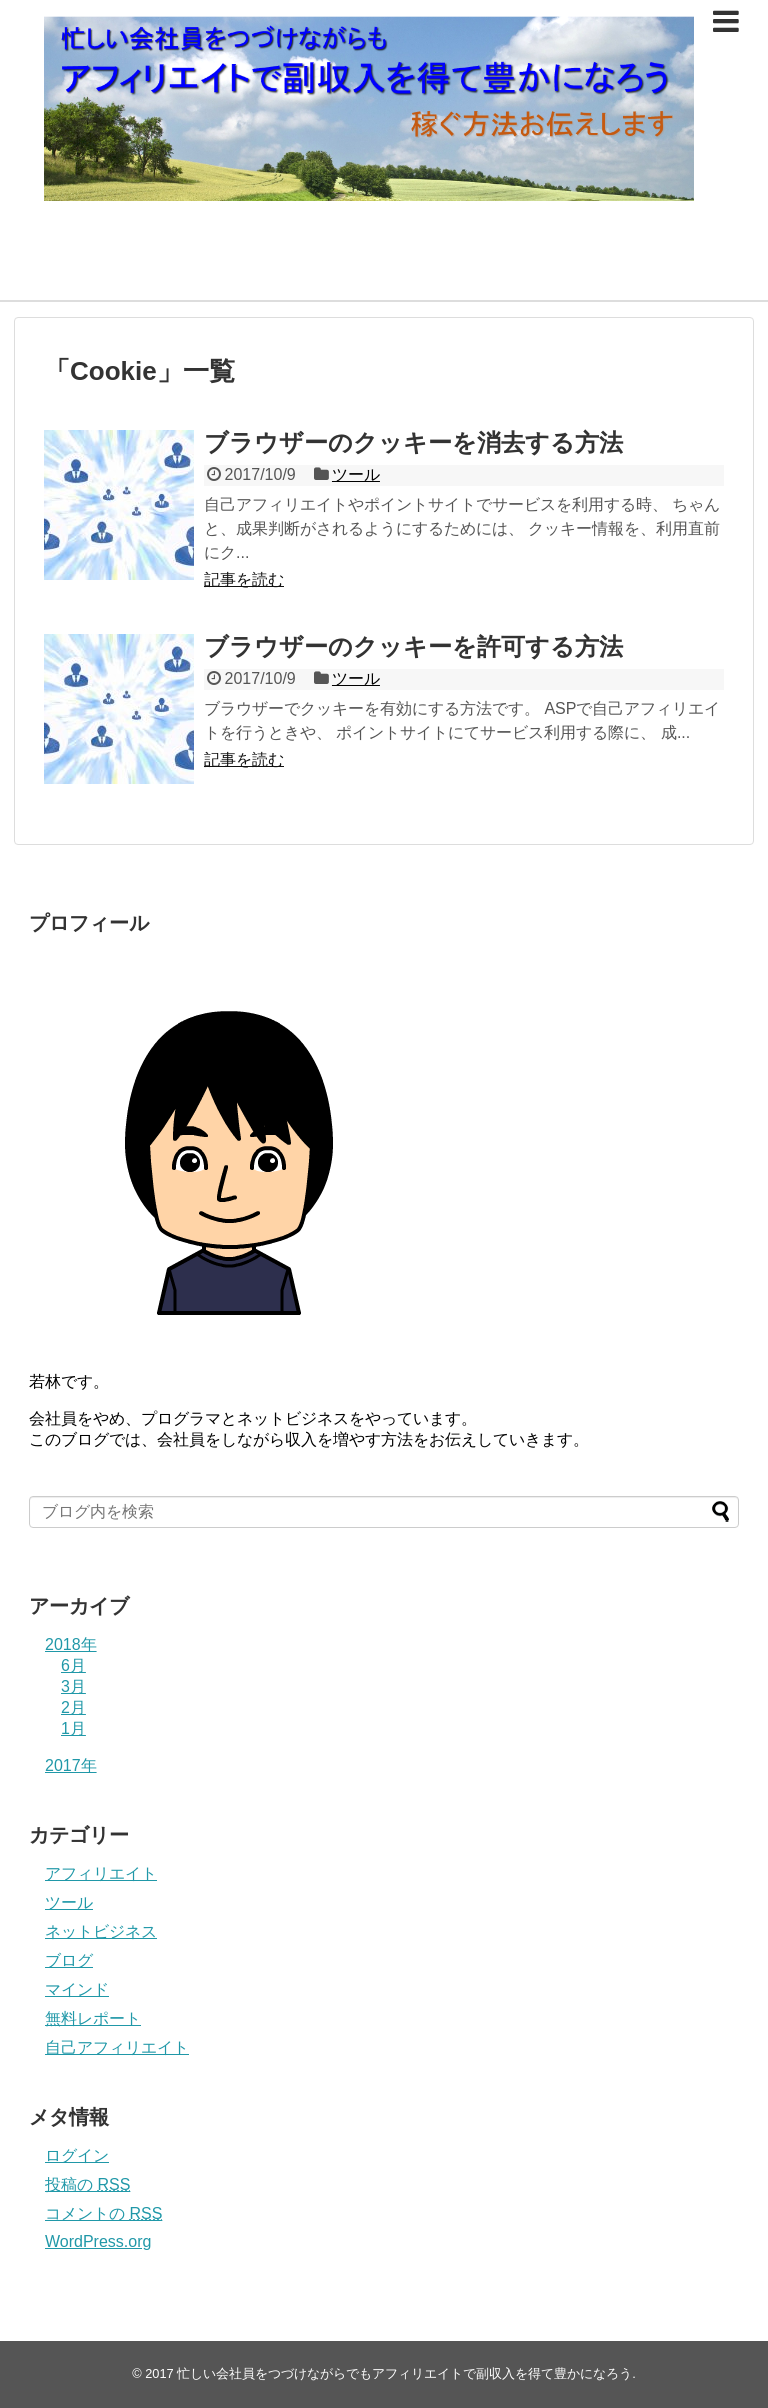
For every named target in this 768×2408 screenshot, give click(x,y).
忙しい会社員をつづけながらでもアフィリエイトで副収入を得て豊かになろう (404, 2373)
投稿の (87, 2184)
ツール (356, 474)
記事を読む (244, 579)
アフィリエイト (101, 1873)
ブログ (69, 1960)
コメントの (103, 2213)
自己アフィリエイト (117, 2047)
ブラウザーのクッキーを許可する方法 (413, 646)
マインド (77, 1989)
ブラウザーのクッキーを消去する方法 (413, 442)
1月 (73, 1728)
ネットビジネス (101, 1931)
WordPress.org (98, 2241)
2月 (73, 1707)
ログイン (77, 2155)
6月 (73, 1665)
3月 (73, 1686)
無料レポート (93, 2018)
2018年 (71, 1644)
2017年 (71, 1765)
